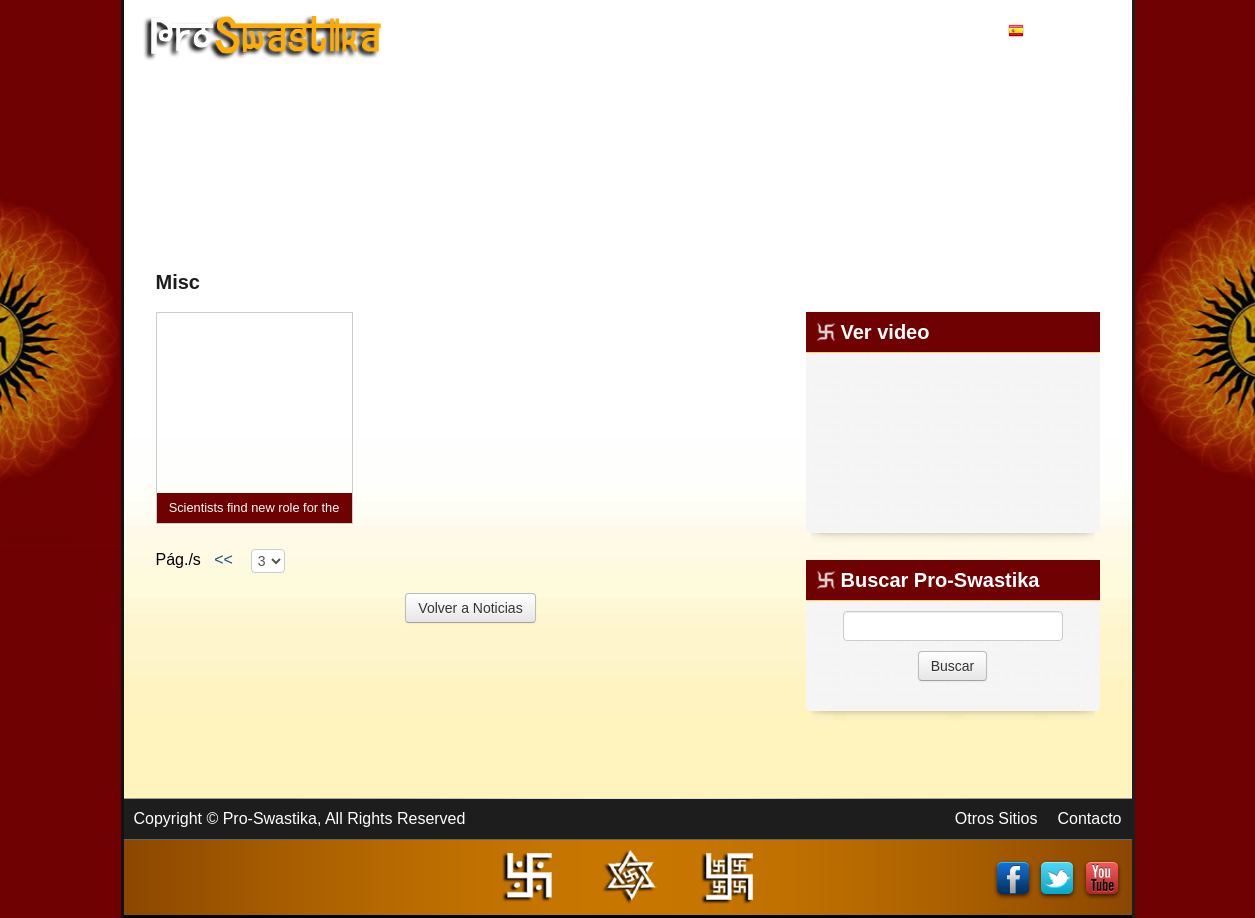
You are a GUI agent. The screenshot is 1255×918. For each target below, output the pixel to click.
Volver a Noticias (470, 608)
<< (223, 559)
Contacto (1089, 818)
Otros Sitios (996, 818)
